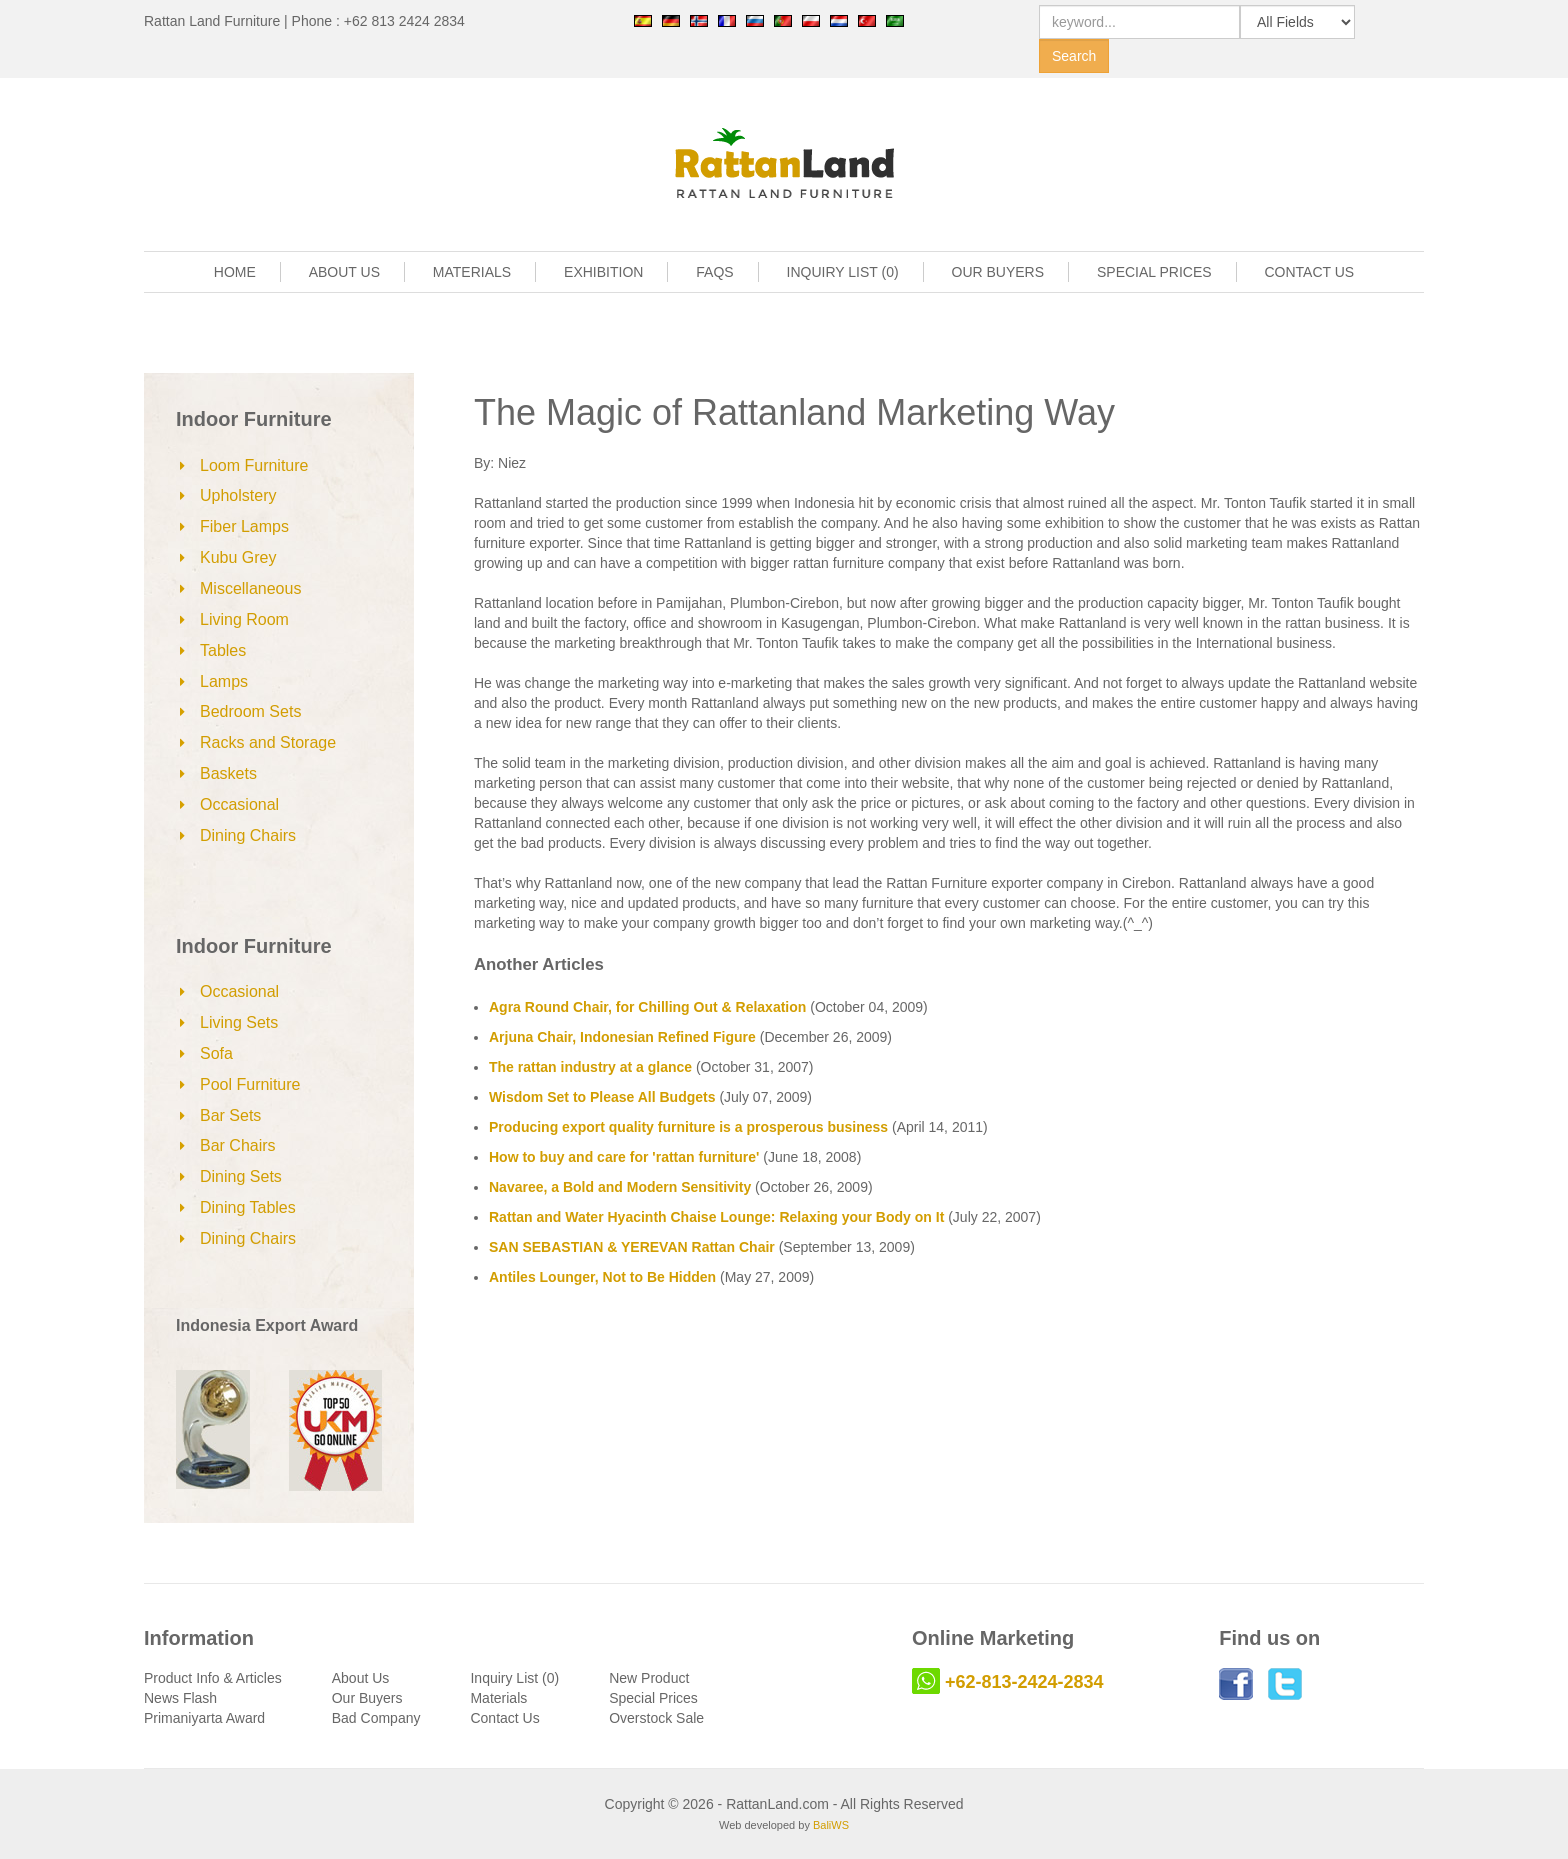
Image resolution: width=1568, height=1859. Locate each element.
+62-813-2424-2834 (1024, 1682)
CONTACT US (1310, 272)
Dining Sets (241, 1176)
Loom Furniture (254, 465)
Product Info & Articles (213, 1678)
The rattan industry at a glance (590, 1067)
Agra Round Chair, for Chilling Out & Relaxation (647, 1007)
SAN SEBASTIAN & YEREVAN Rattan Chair (632, 1247)
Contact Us (504, 1718)
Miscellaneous (250, 588)
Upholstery (238, 495)
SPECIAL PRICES (1154, 272)
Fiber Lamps (244, 526)
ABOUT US (344, 272)
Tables (223, 650)
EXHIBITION (603, 272)
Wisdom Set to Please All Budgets (602, 1097)
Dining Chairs (248, 835)
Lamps (224, 681)
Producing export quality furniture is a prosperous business (688, 1127)
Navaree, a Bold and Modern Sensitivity (620, 1187)
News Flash (180, 1698)
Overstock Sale (656, 1718)
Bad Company (376, 1718)
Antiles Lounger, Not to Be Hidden (602, 1277)
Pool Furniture (250, 1084)
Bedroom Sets (250, 711)
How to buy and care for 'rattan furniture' (624, 1157)
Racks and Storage (268, 742)
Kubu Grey (238, 557)
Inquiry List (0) (514, 1678)
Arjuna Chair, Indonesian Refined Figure (622, 1037)
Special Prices (653, 1698)
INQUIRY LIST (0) (843, 272)
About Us (361, 1678)
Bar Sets (230, 1115)
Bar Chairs (238, 1145)
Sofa (216, 1053)
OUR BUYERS (998, 272)
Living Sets (239, 1022)
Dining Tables (248, 1207)
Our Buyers (367, 1698)
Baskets (228, 773)
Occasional (239, 804)
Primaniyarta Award (204, 1718)
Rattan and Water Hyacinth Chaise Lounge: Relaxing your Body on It (716, 1217)
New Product (649, 1678)
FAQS (714, 272)
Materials (498, 1698)
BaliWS (831, 1825)
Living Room (244, 619)
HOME (235, 272)
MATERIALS (472, 272)
